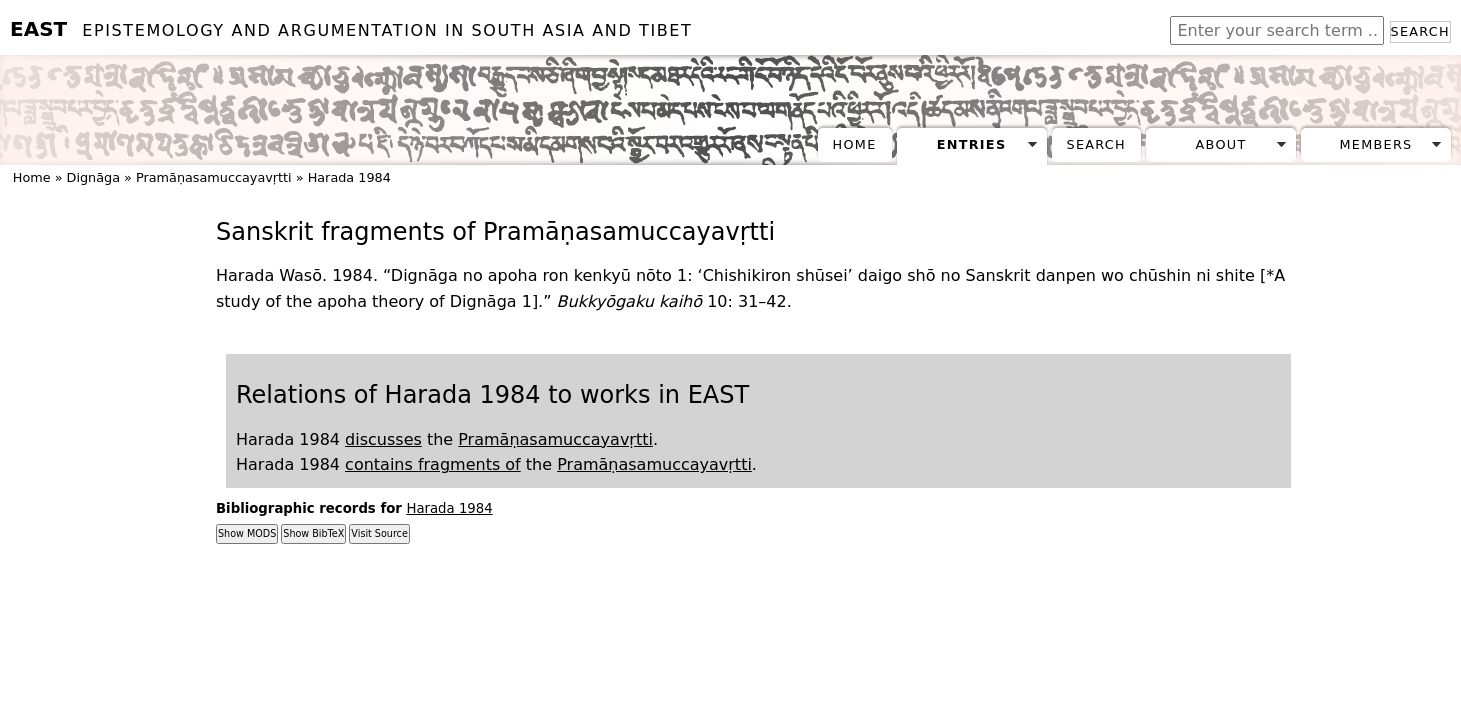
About (1221, 144)
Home (855, 144)
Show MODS (247, 533)
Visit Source (379, 533)
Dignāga (93, 177)
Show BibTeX (313, 533)
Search (1420, 31)
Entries (972, 144)
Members (1375, 144)
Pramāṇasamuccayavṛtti (214, 177)
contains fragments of (433, 464)
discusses (383, 439)
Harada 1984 (349, 177)
